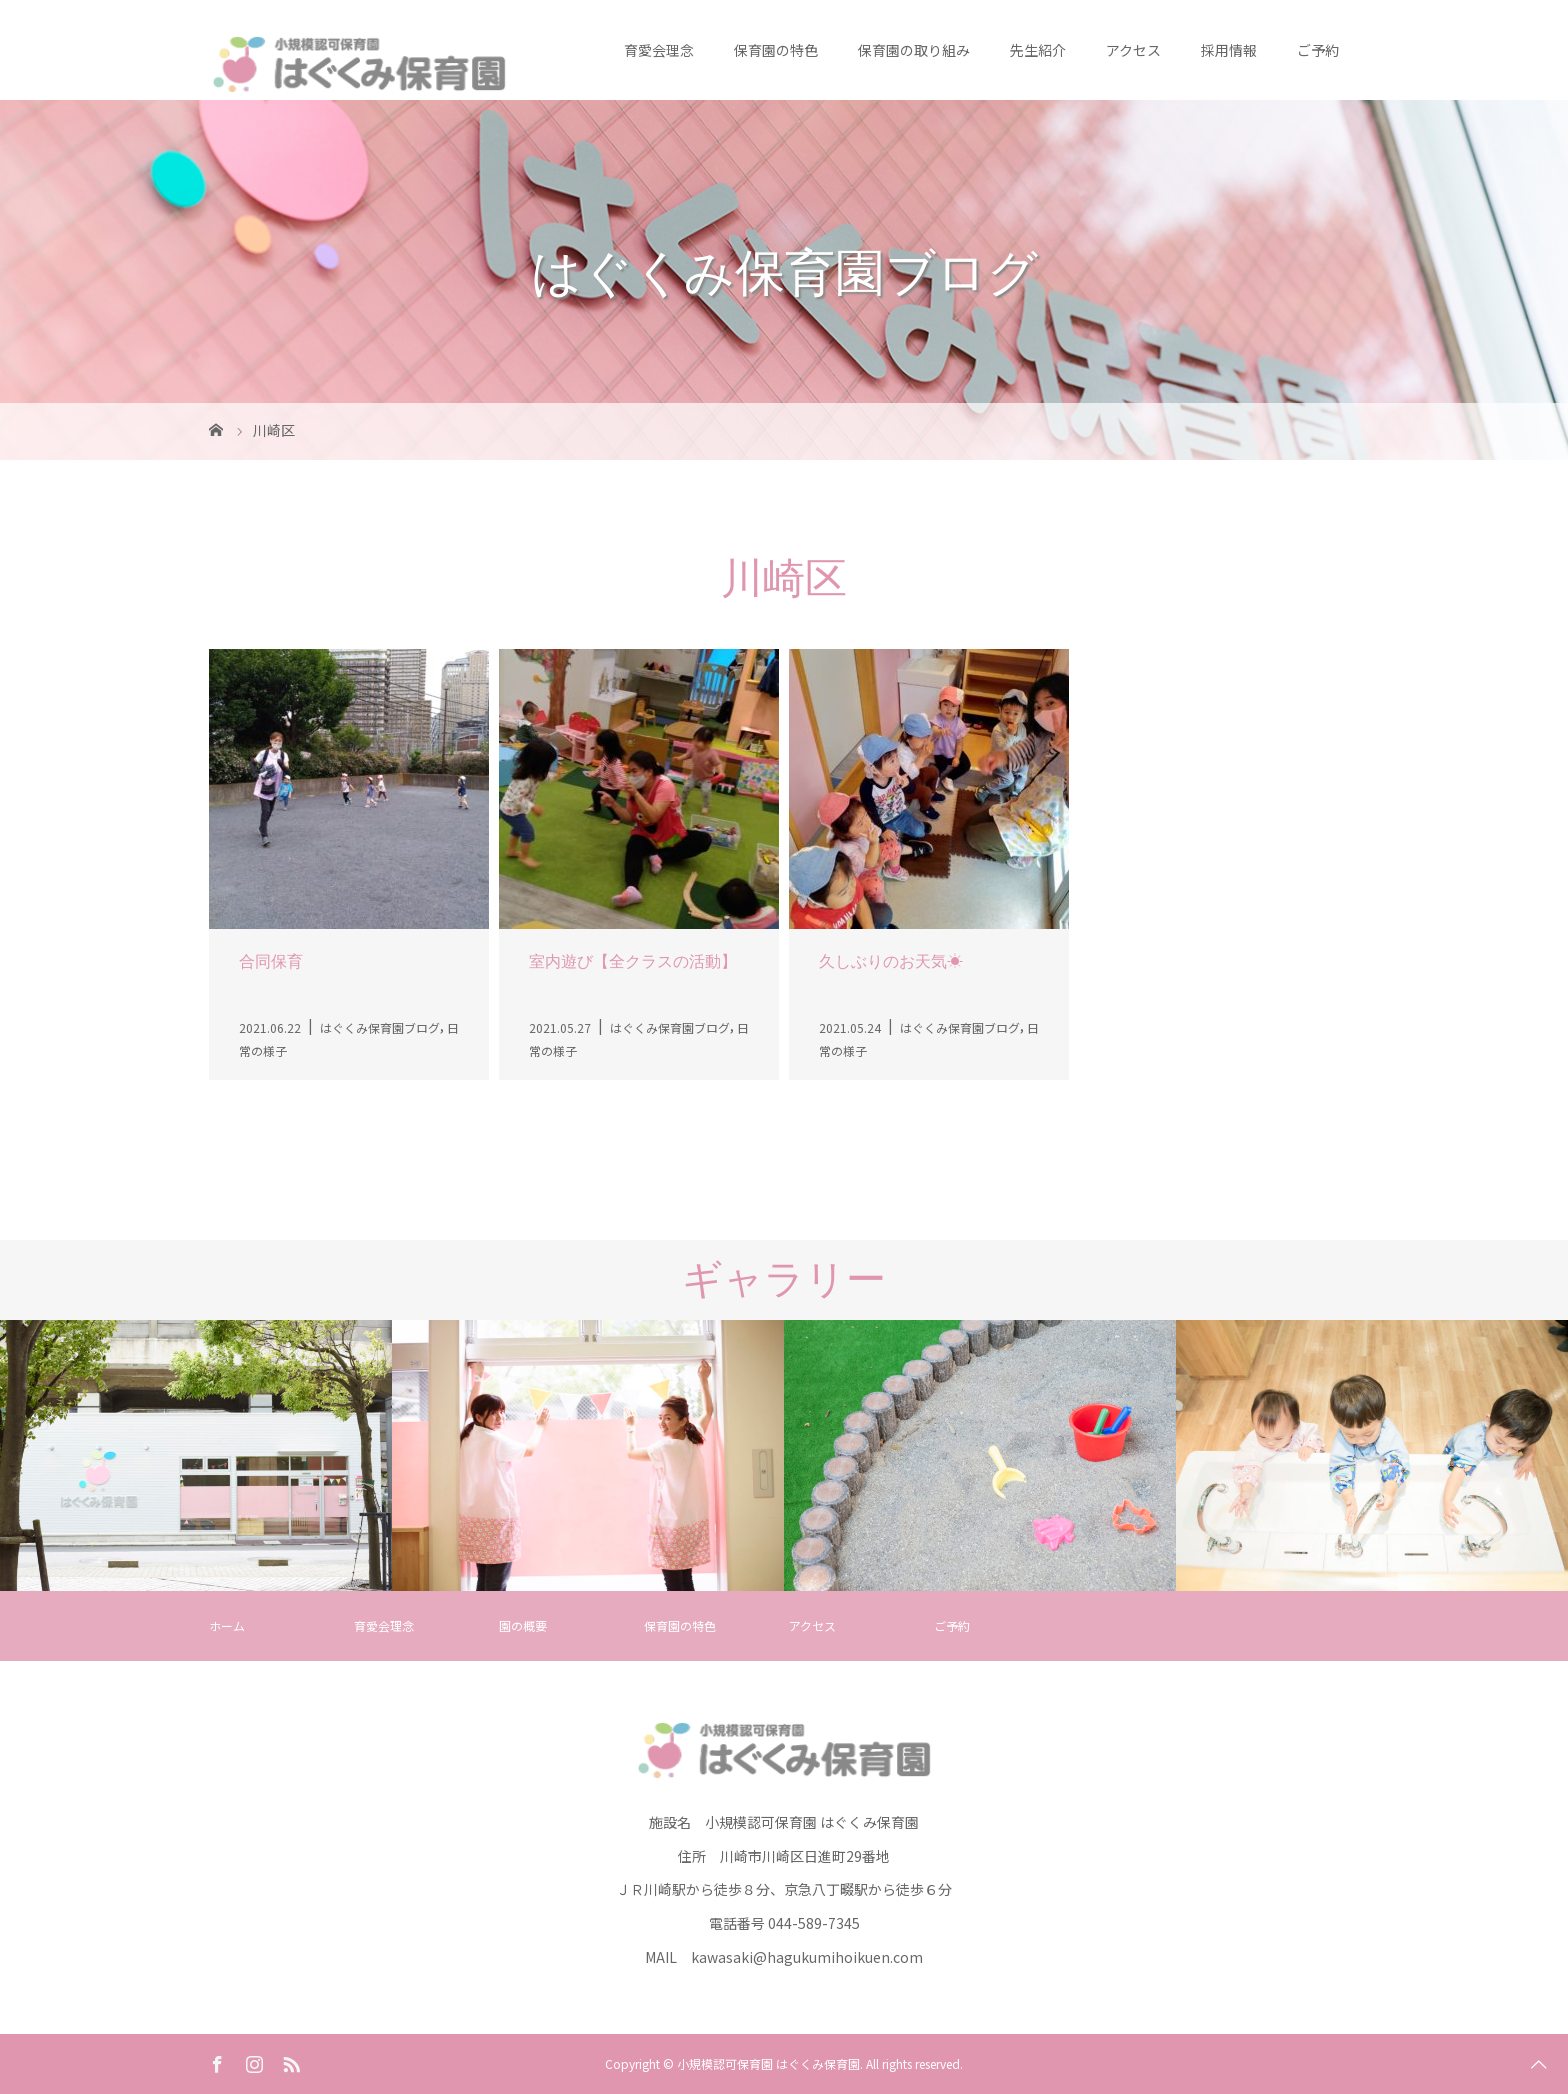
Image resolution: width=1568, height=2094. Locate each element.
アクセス (1133, 50)
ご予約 (1318, 50)
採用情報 (1229, 50)
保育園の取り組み (914, 50)
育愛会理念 (659, 50)
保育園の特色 (776, 50)
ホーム (227, 1625)
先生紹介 (1038, 50)
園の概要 (523, 1625)
